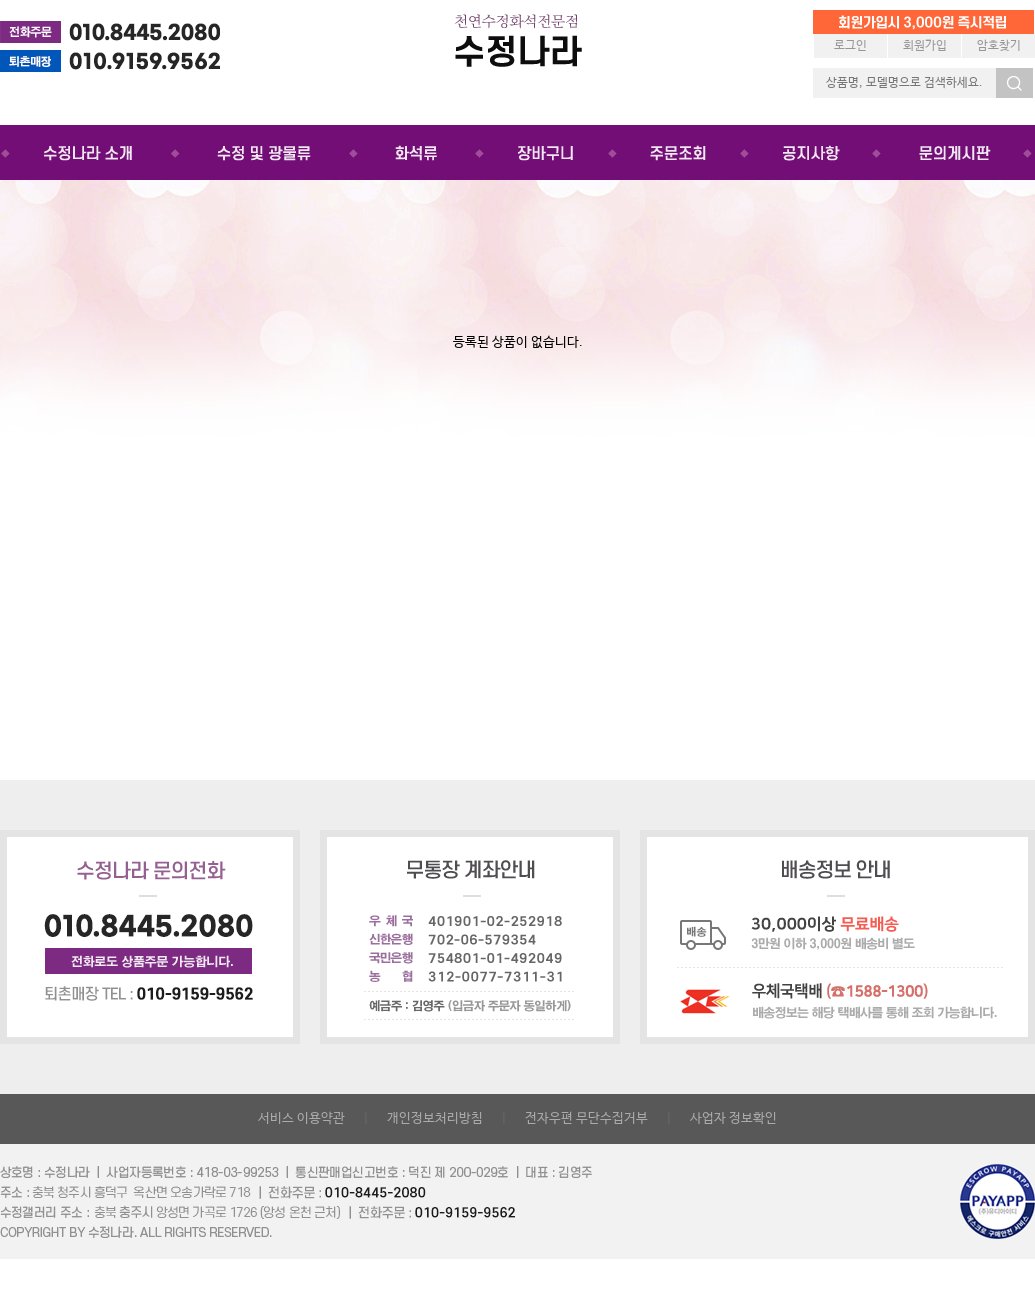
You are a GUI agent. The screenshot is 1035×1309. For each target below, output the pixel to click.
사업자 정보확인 (733, 1118)
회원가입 (925, 46)
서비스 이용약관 (301, 1118)
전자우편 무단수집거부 (586, 1118)
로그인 (850, 46)
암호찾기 (999, 46)
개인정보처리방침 (435, 1118)
